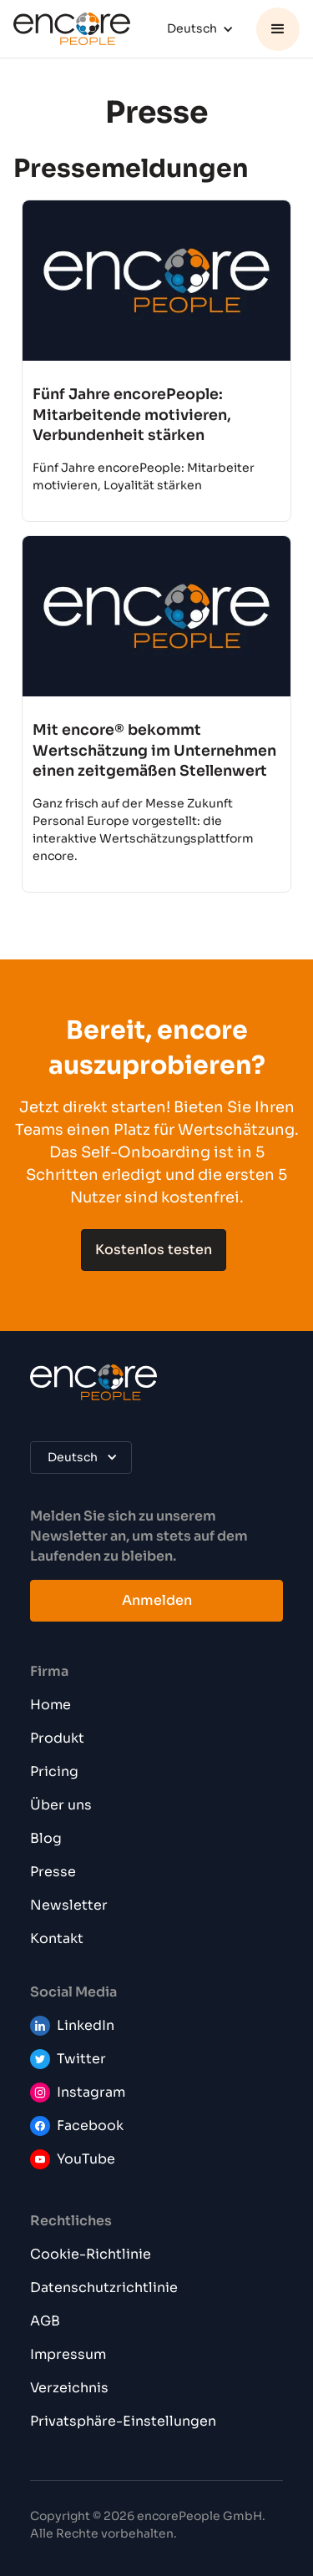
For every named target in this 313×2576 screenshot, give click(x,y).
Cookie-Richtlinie (90, 2254)
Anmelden (157, 1600)
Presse (53, 1871)
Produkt (57, 1738)
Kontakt (56, 1938)
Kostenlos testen (153, 1249)
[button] (202, 29)
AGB (45, 2321)
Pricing (54, 1771)
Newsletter (69, 1905)
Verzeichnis (69, 2387)
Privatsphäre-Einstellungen (123, 2421)
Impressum (68, 2354)
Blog (46, 1838)
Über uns (61, 1805)
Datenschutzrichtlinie (104, 2287)
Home (50, 1704)
